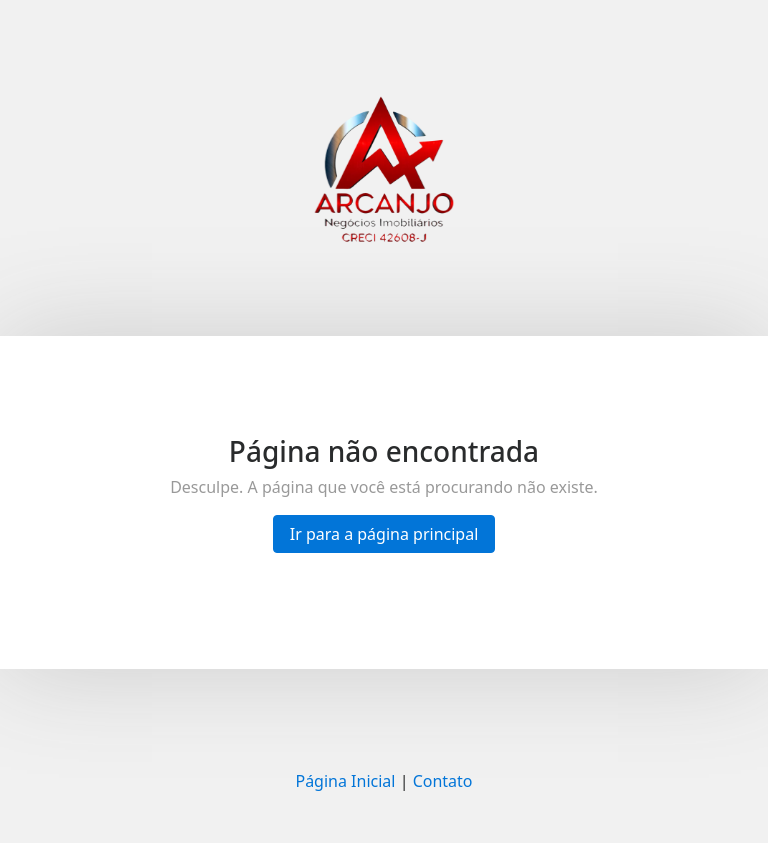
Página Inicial (345, 781)
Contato (443, 781)
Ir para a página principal (384, 534)
